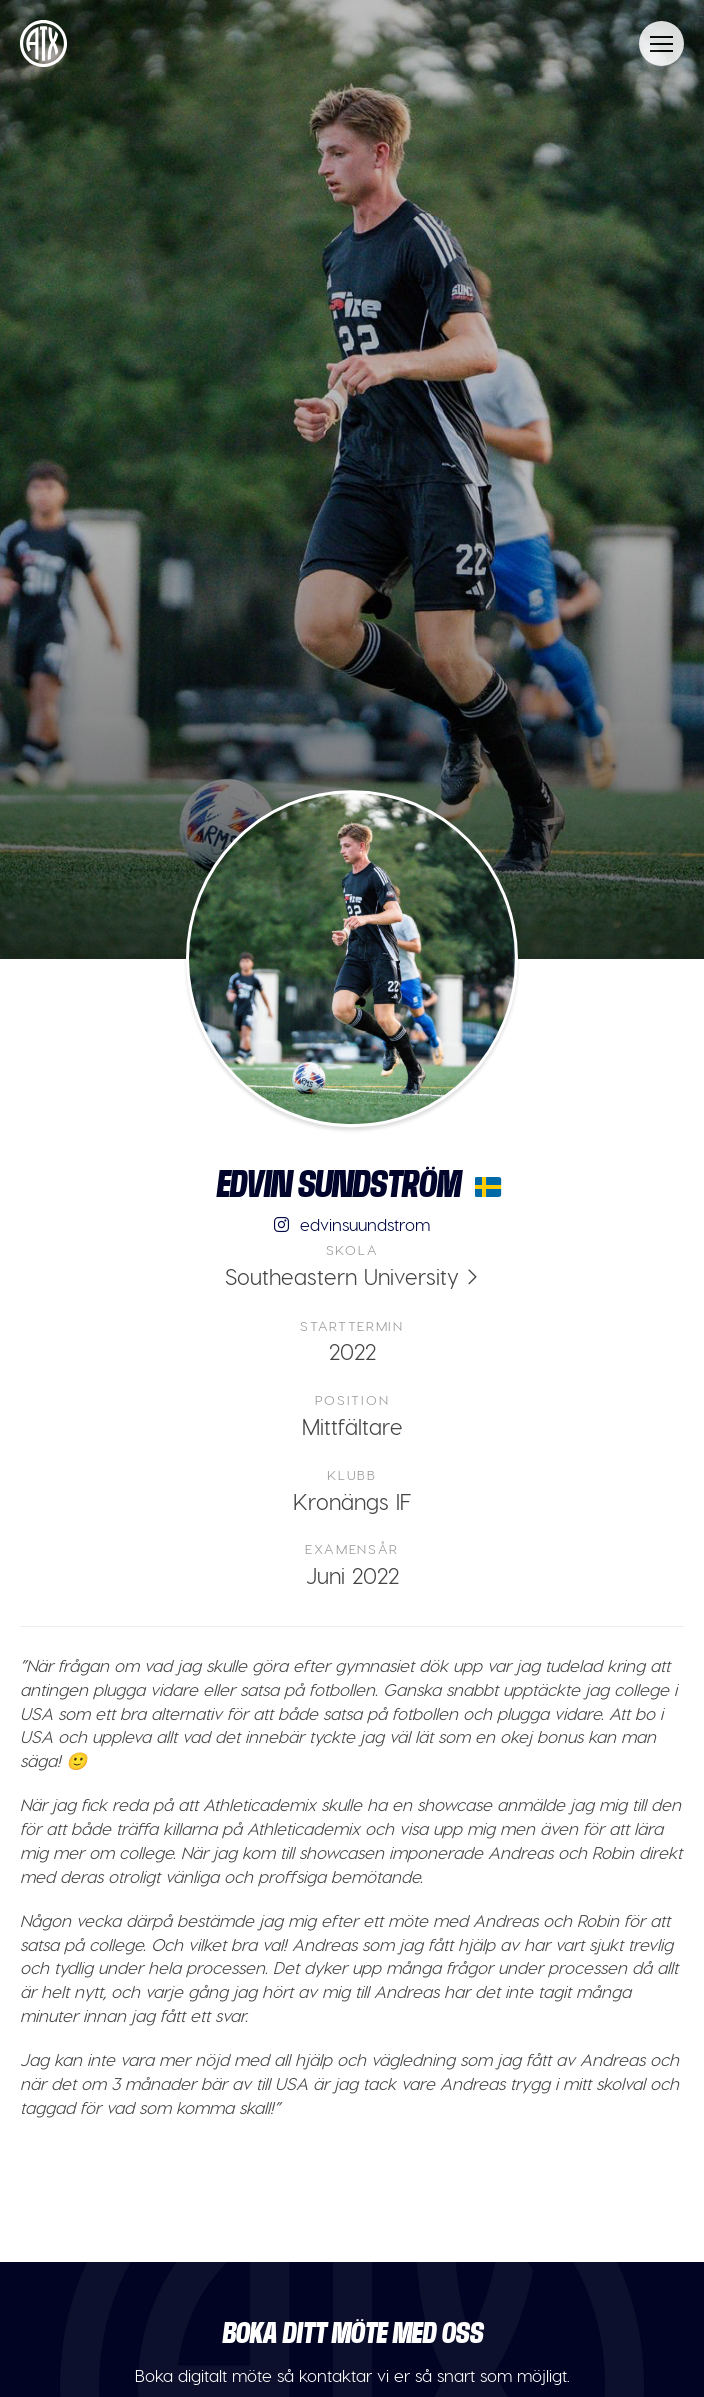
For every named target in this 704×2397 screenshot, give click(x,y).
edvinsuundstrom (352, 1224)
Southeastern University (342, 1276)
